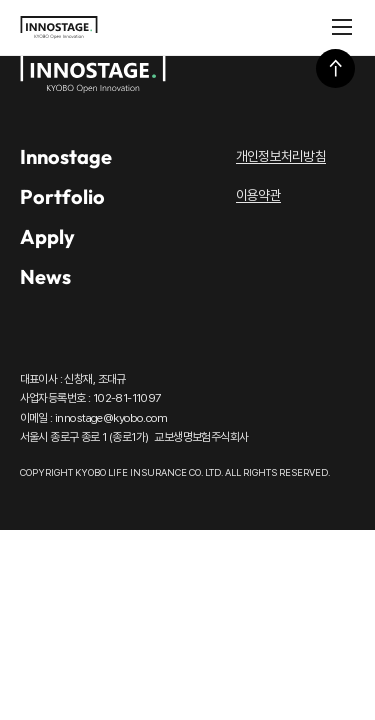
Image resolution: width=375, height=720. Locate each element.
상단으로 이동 (335, 68)
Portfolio (62, 196)
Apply (47, 236)
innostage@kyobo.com (111, 418)
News (45, 276)
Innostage (66, 156)
